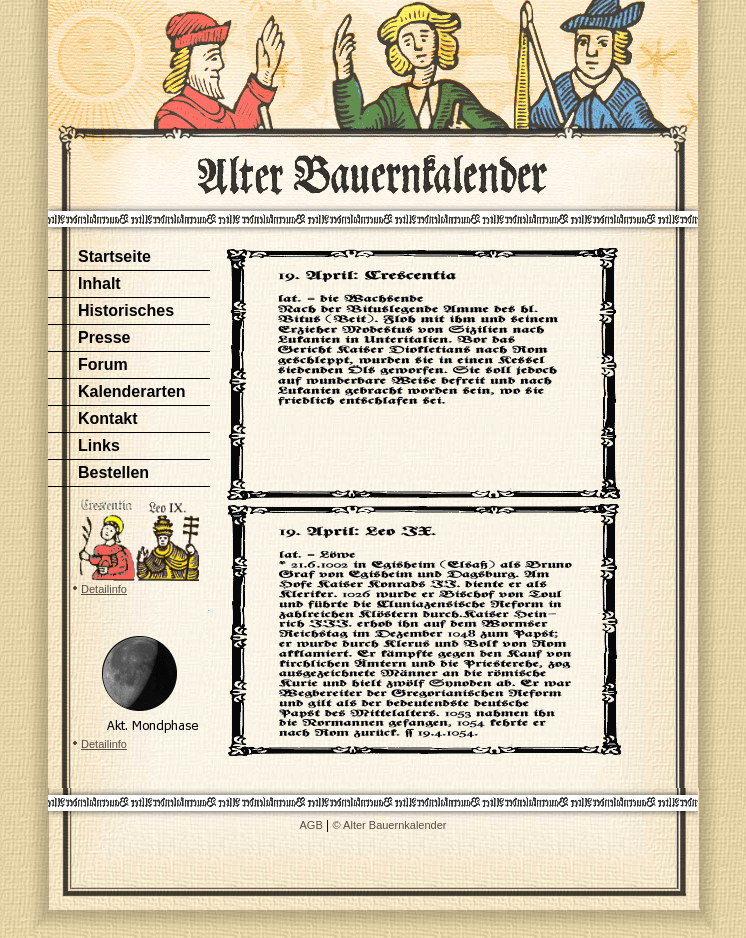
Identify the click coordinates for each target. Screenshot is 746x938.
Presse (104, 337)
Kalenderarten (132, 391)
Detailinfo (104, 589)
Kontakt (108, 418)
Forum (103, 364)
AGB (311, 825)
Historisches (126, 310)
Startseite (114, 256)
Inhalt (99, 283)
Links (99, 445)
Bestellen (113, 472)
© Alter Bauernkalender (390, 825)
